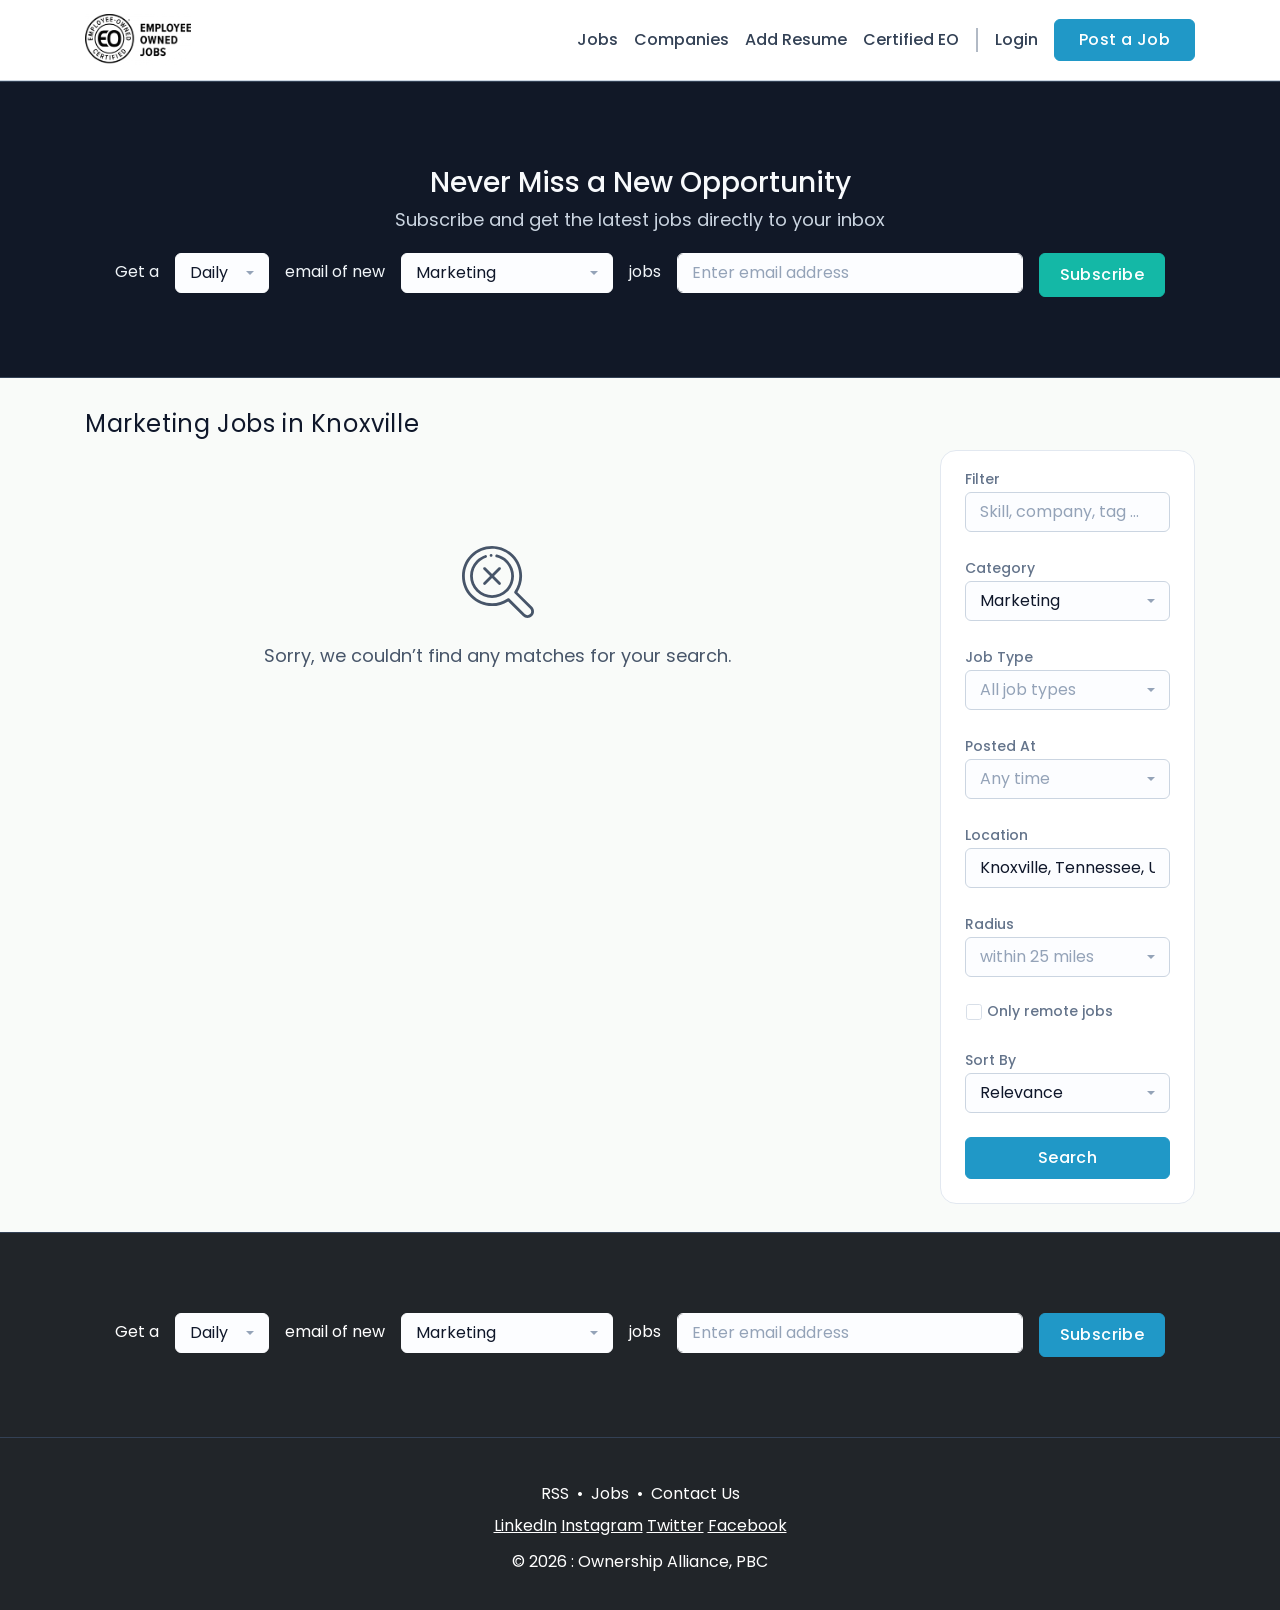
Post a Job (1124, 39)
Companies (681, 39)
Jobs (597, 39)
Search (1067, 1157)
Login (1016, 39)
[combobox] (222, 273)
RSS (555, 1493)
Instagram (602, 1525)
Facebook (747, 1525)
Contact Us (695, 1493)
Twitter (675, 1525)
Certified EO (911, 39)
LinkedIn (525, 1525)
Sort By (990, 1060)
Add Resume (796, 39)
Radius (989, 924)
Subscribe (1102, 274)
